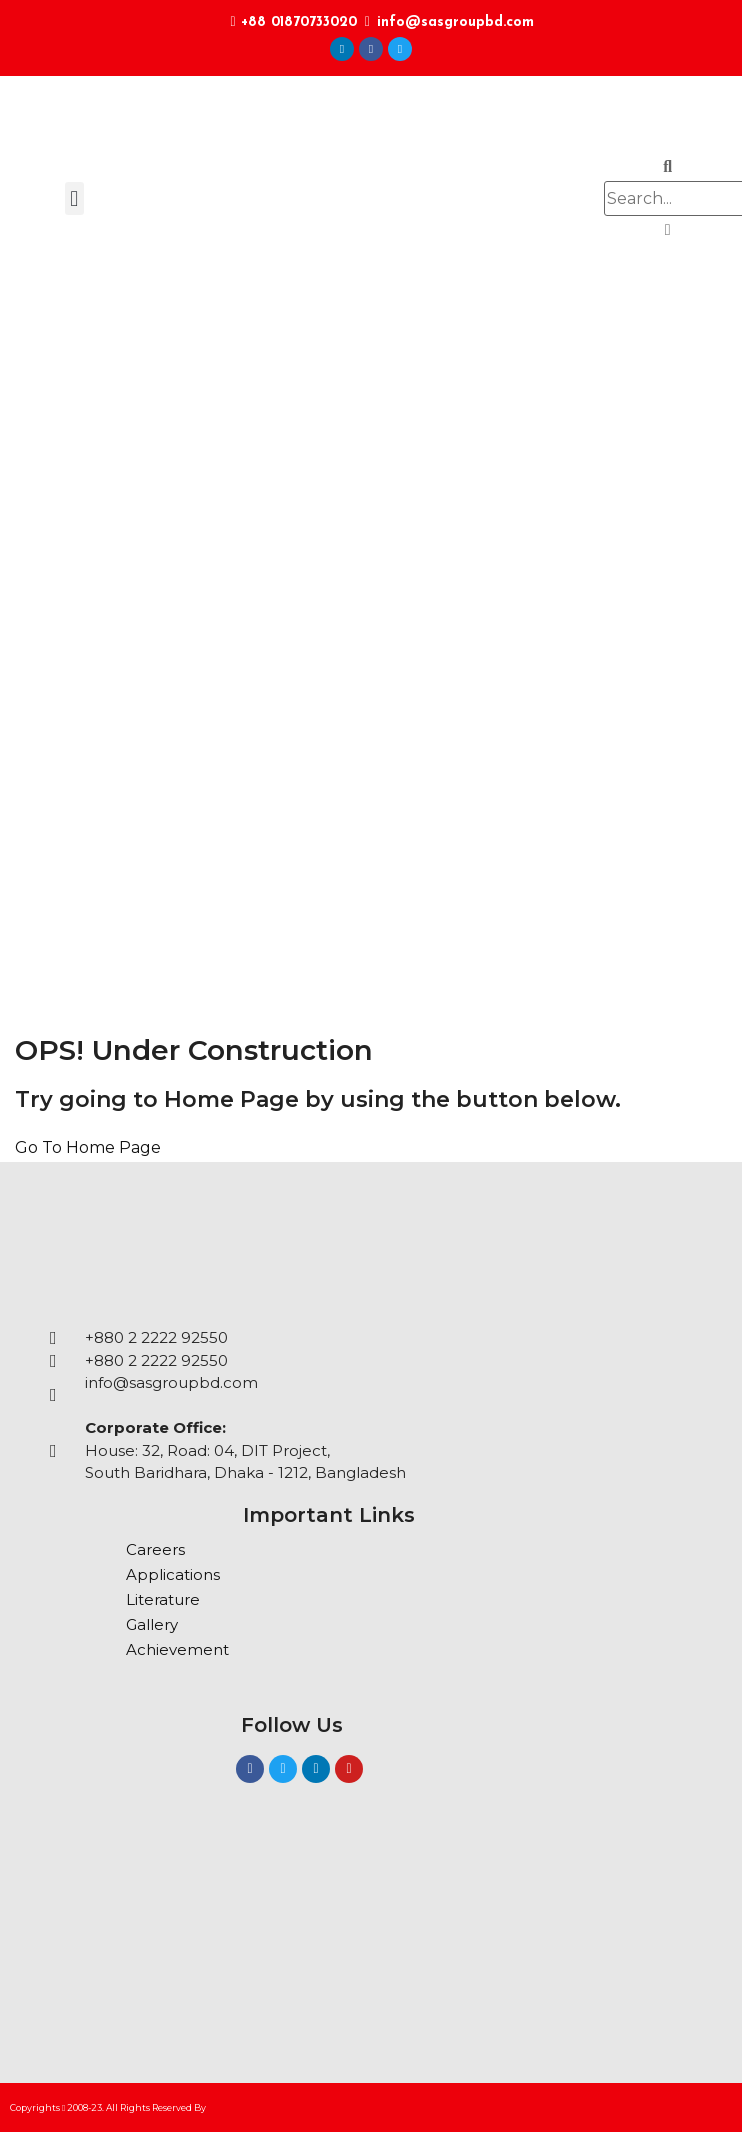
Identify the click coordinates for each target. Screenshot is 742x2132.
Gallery (152, 1624)
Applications (173, 1574)
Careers (155, 1549)
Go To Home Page (88, 1147)
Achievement (177, 1649)
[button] (74, 198)
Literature (163, 1599)
